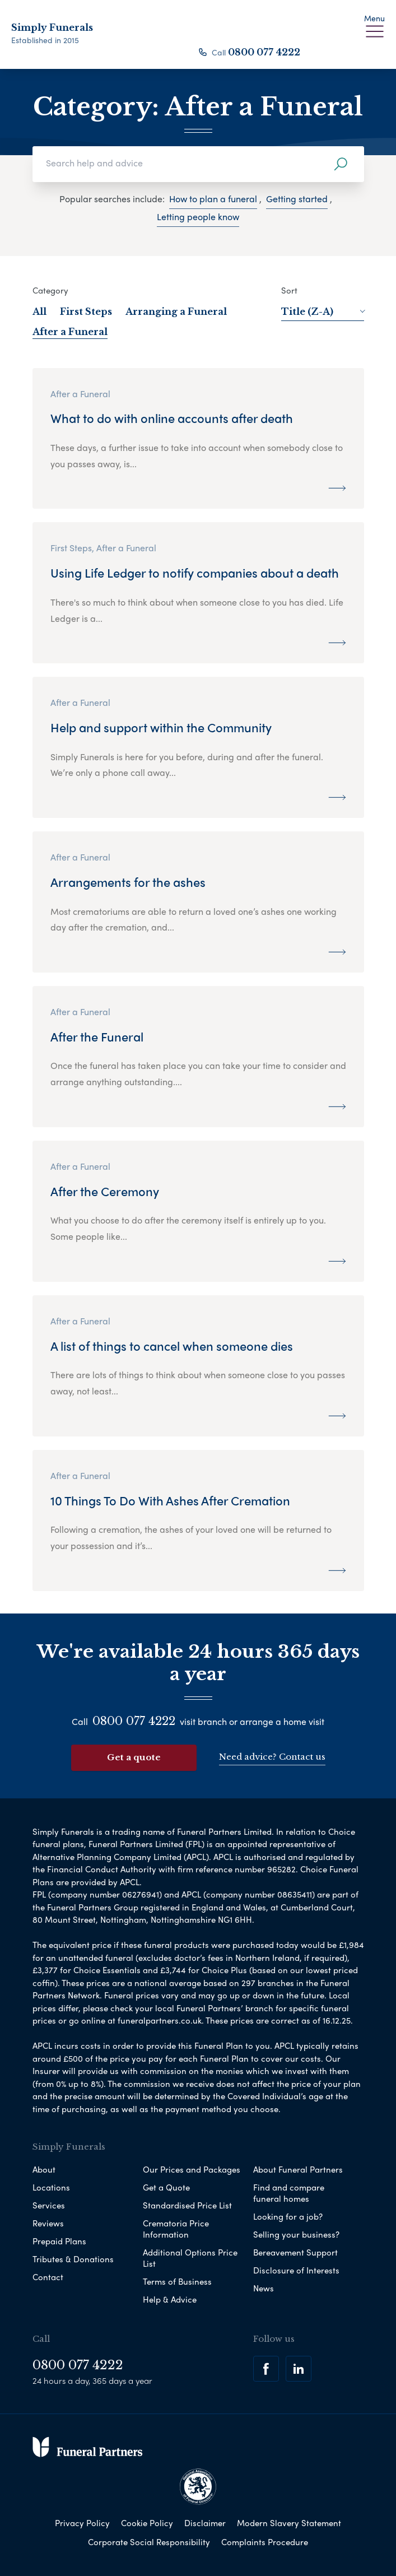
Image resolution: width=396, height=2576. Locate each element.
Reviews (48, 2222)
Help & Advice (170, 2299)
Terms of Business (177, 2281)
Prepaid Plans (59, 2240)
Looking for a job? (288, 2216)
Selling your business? (296, 2234)
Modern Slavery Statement (289, 2522)
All (39, 311)
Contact (47, 2276)
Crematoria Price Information (176, 2228)
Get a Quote (166, 2186)
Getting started (297, 198)
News (263, 2287)
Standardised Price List (187, 2204)
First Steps (86, 311)
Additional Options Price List (190, 2257)
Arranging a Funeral (176, 311)
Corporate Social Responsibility (149, 2541)
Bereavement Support (295, 2251)
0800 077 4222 (264, 52)
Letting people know (198, 216)
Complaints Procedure (264, 2541)
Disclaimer (205, 2522)
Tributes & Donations (73, 2258)
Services (48, 2204)
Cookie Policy (147, 2522)
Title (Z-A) (322, 311)
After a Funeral (70, 331)
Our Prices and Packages (191, 2169)
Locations (51, 2186)
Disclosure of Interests (296, 2269)
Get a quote (134, 1757)
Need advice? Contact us (272, 1756)
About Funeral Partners (298, 2169)
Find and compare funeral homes (288, 2192)
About (43, 2169)
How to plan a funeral (213, 198)
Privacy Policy (82, 2522)
